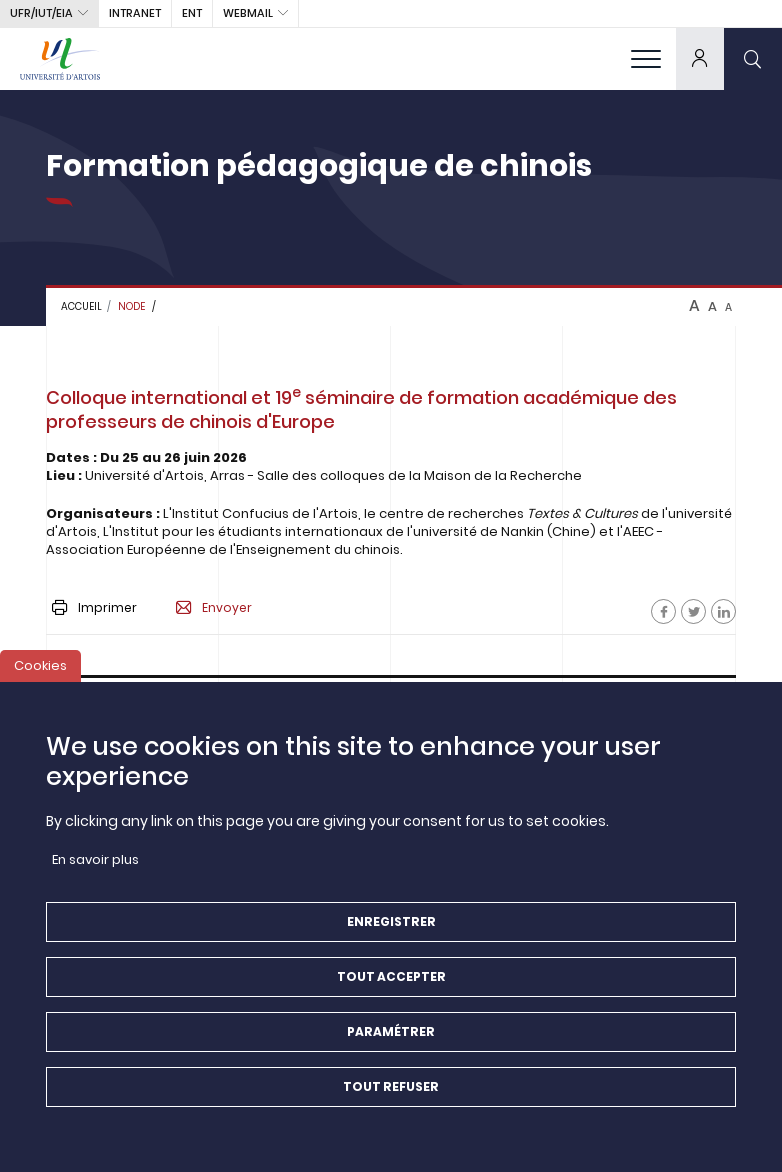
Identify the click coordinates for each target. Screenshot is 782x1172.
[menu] (646, 58)
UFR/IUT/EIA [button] (41, 13)
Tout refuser (391, 1091)
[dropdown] (700, 58)
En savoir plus (95, 864)
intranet (135, 13)
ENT (192, 13)
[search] (753, 58)
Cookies (40, 670)
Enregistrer (391, 926)
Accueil (81, 306)
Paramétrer (391, 1036)
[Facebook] (663, 611)
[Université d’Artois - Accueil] (60, 58)
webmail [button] (248, 13)
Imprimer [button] (94, 607)
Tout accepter (391, 981)
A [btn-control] (694, 306)
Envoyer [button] (214, 608)
